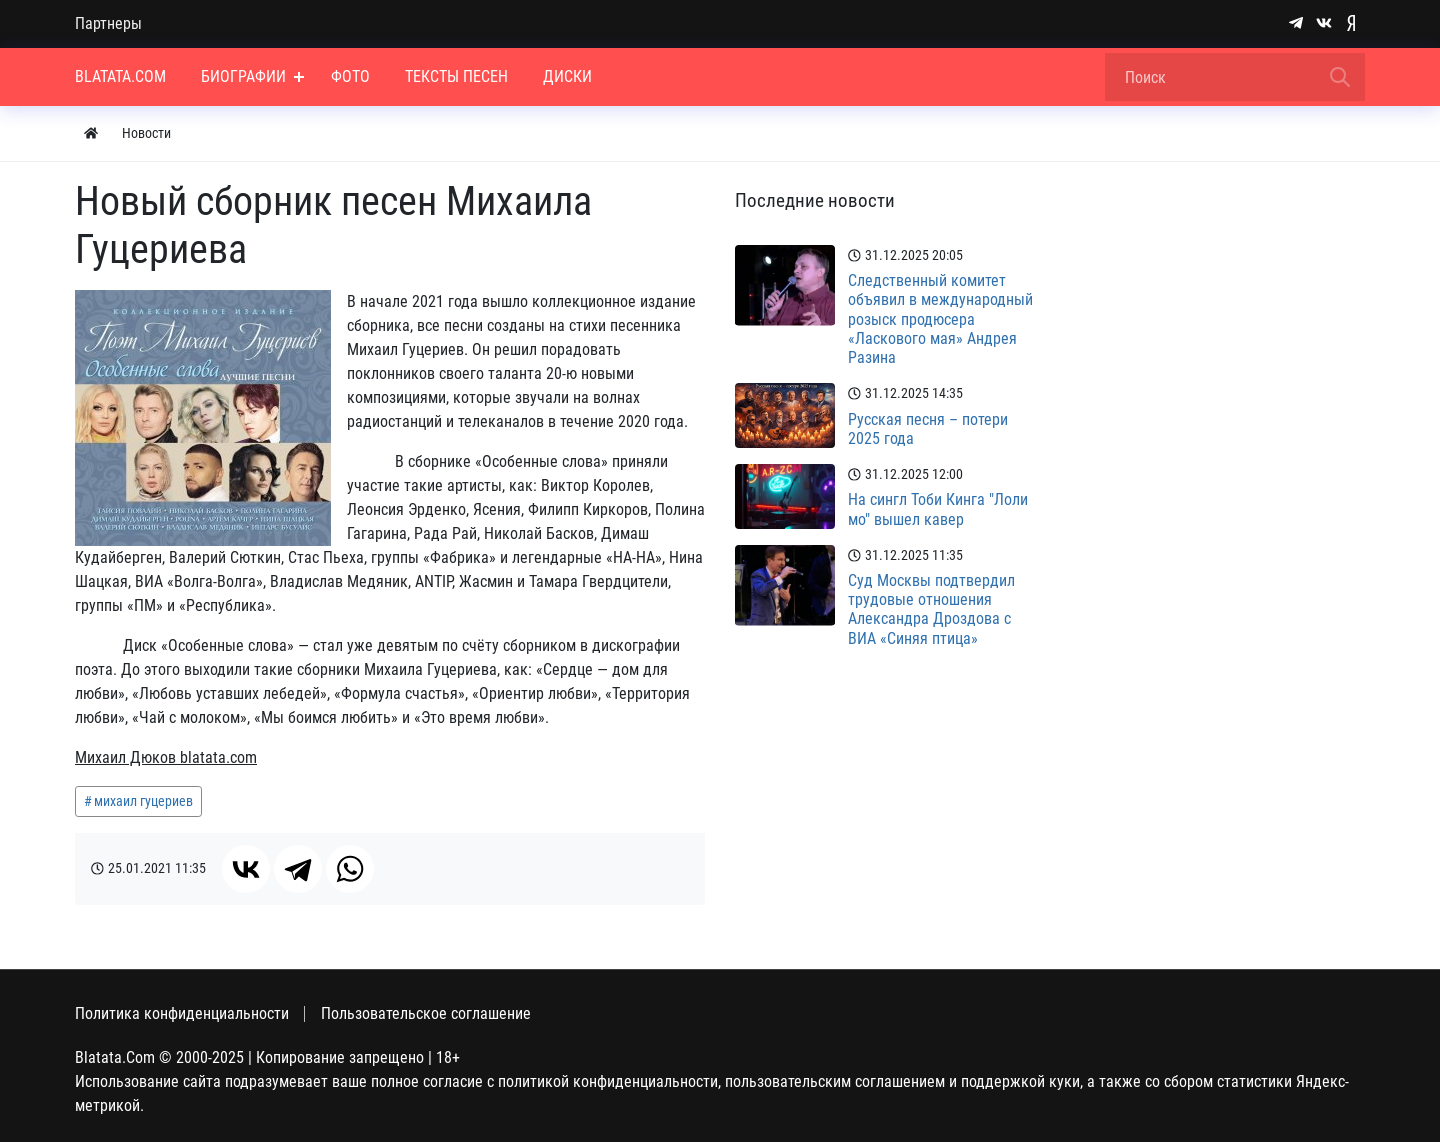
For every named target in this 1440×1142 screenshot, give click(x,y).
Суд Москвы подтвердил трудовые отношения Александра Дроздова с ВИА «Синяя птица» (931, 609)
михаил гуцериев (143, 801)
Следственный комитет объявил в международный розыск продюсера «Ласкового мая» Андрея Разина (940, 319)
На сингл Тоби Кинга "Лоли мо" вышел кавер (938, 509)
